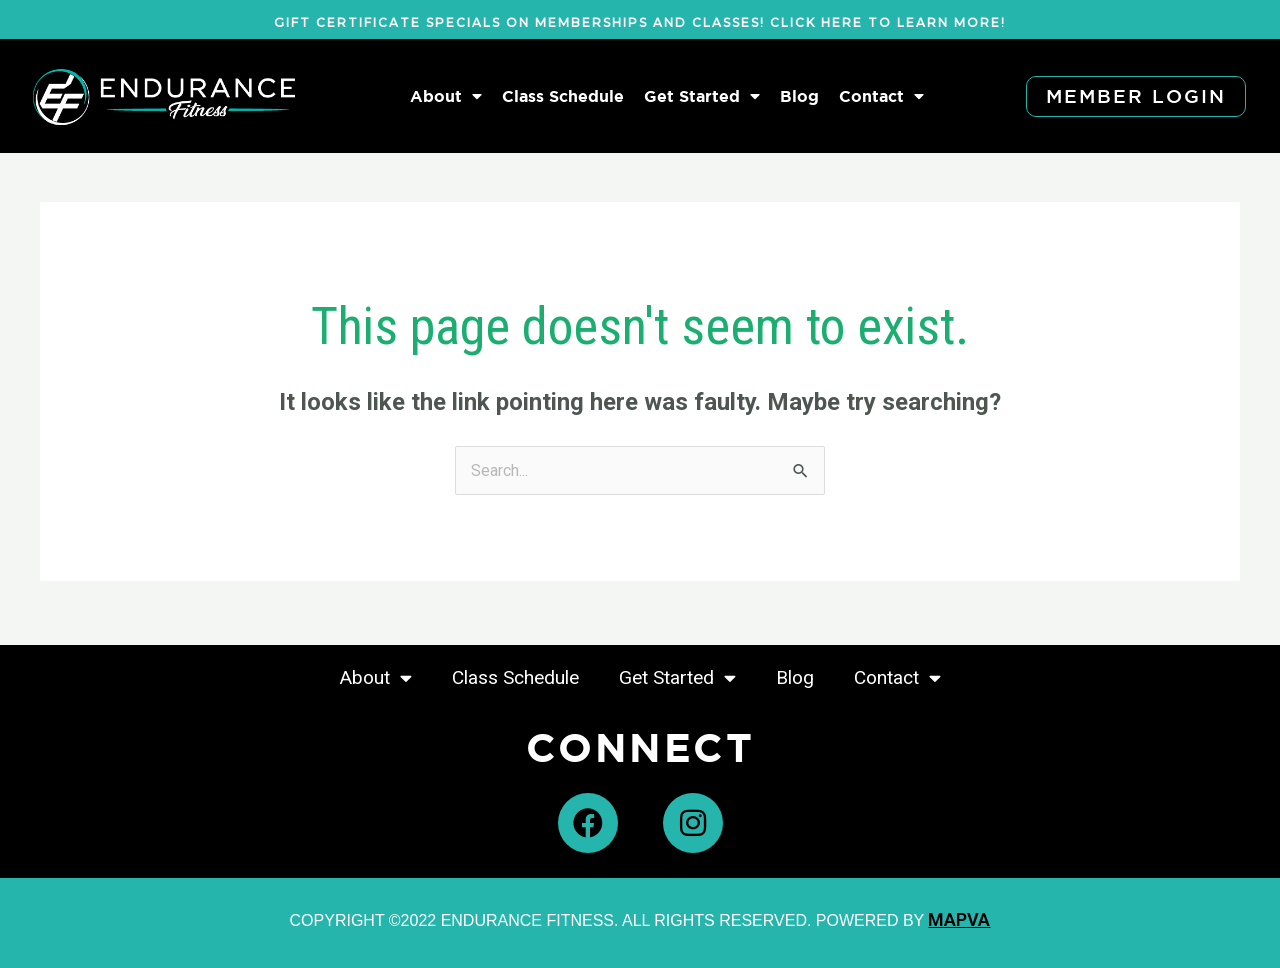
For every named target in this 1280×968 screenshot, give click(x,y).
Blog (799, 96)
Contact (881, 96)
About (446, 96)
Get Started (702, 96)
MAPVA (959, 919)
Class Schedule (563, 96)
